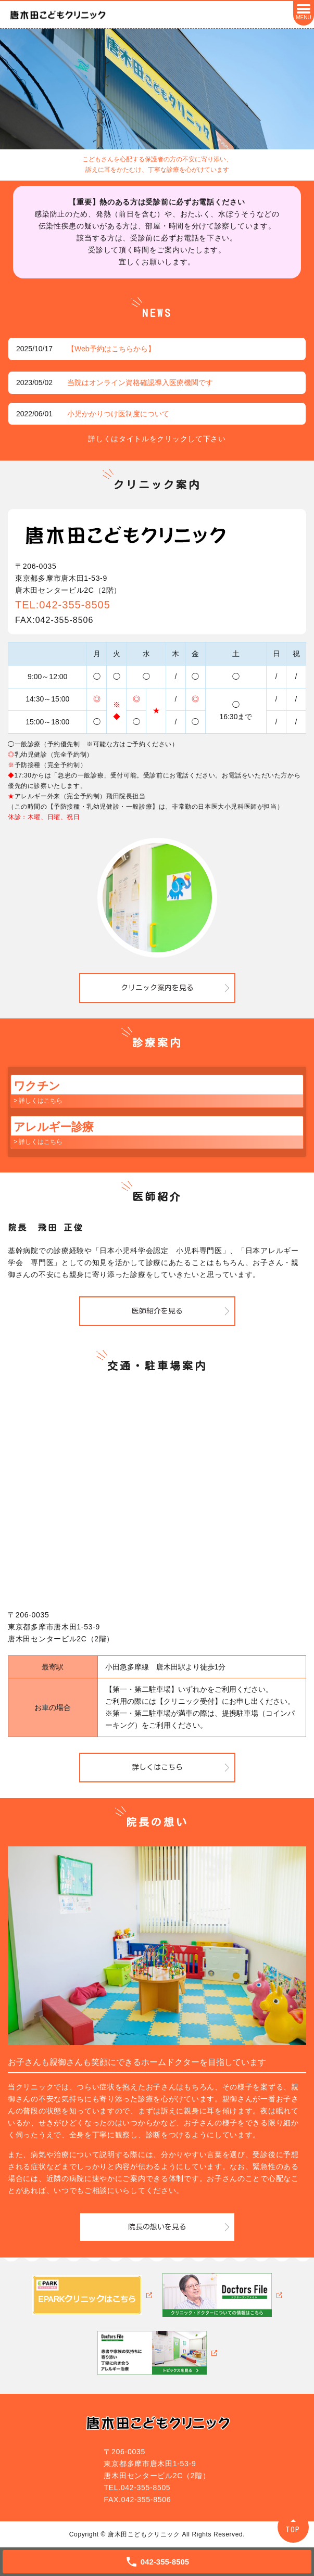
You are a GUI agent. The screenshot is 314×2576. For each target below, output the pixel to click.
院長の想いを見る (157, 2226)
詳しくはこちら (157, 1767)
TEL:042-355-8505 (62, 604)
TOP (293, 2529)
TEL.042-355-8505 (137, 2487)
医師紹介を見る (157, 1311)
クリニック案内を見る (157, 987)
